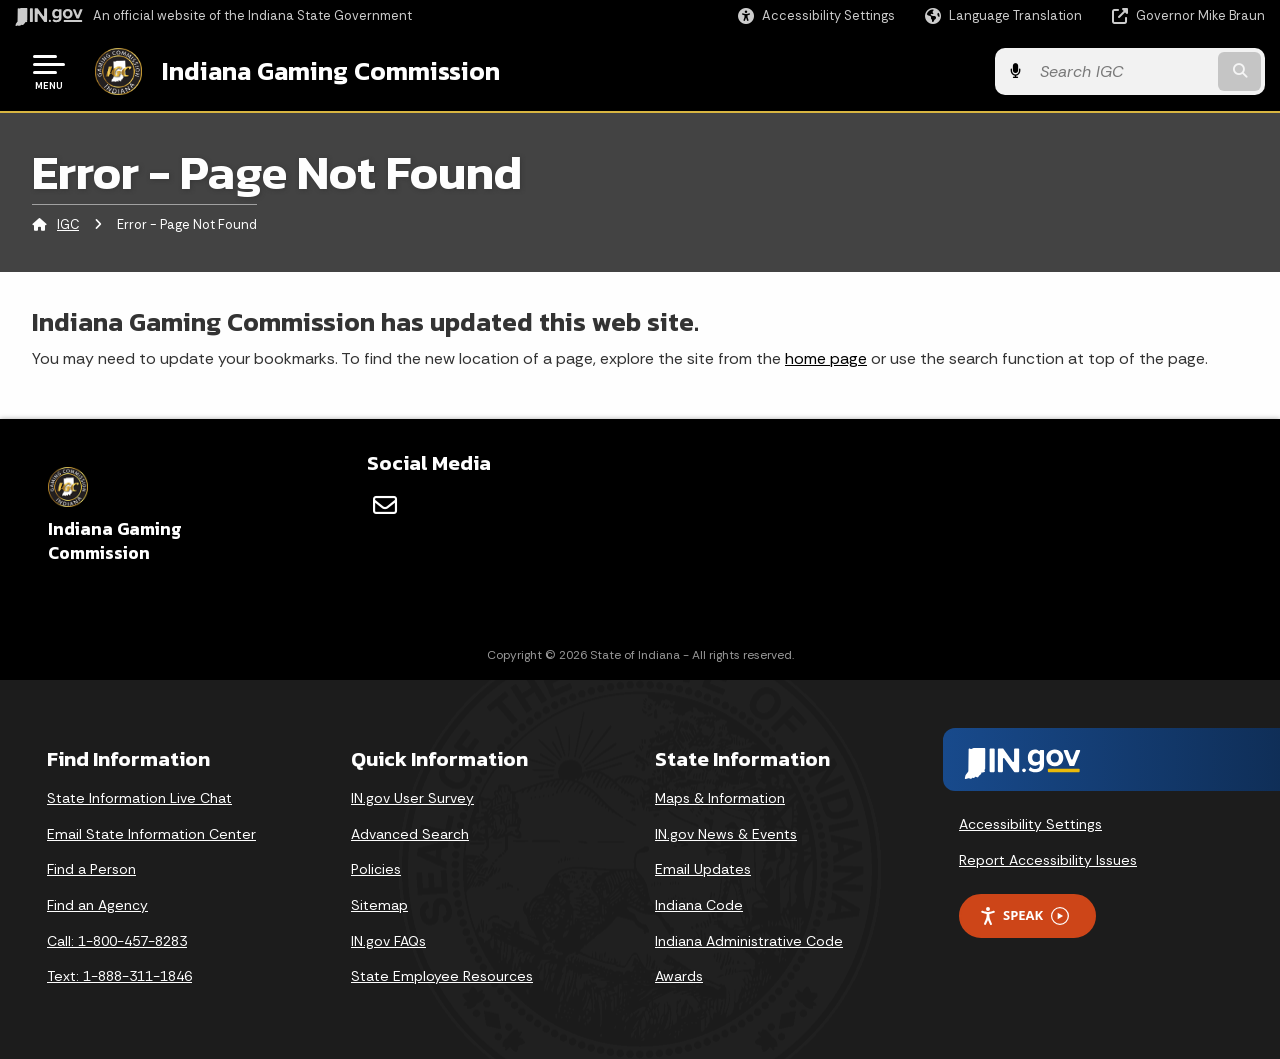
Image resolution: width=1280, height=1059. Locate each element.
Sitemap (379, 905)
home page (826, 358)
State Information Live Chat (139, 798)
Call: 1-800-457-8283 (117, 941)
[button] (816, 15)
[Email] (385, 505)
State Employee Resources (442, 976)
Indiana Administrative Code (749, 941)
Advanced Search (410, 834)
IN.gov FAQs (388, 941)
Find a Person (91, 869)
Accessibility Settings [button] (1030, 824)
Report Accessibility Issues (1048, 860)
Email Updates (703, 869)
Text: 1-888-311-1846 (119, 976)
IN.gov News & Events (726, 834)
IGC (68, 224)
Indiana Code (699, 905)
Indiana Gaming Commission (331, 71)
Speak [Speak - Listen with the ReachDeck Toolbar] (1024, 915)
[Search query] (1122, 71)
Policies (376, 869)
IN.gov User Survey (412, 798)
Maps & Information (720, 798)
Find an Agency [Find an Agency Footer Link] (97, 905)
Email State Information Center (151, 834)
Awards (679, 976)
